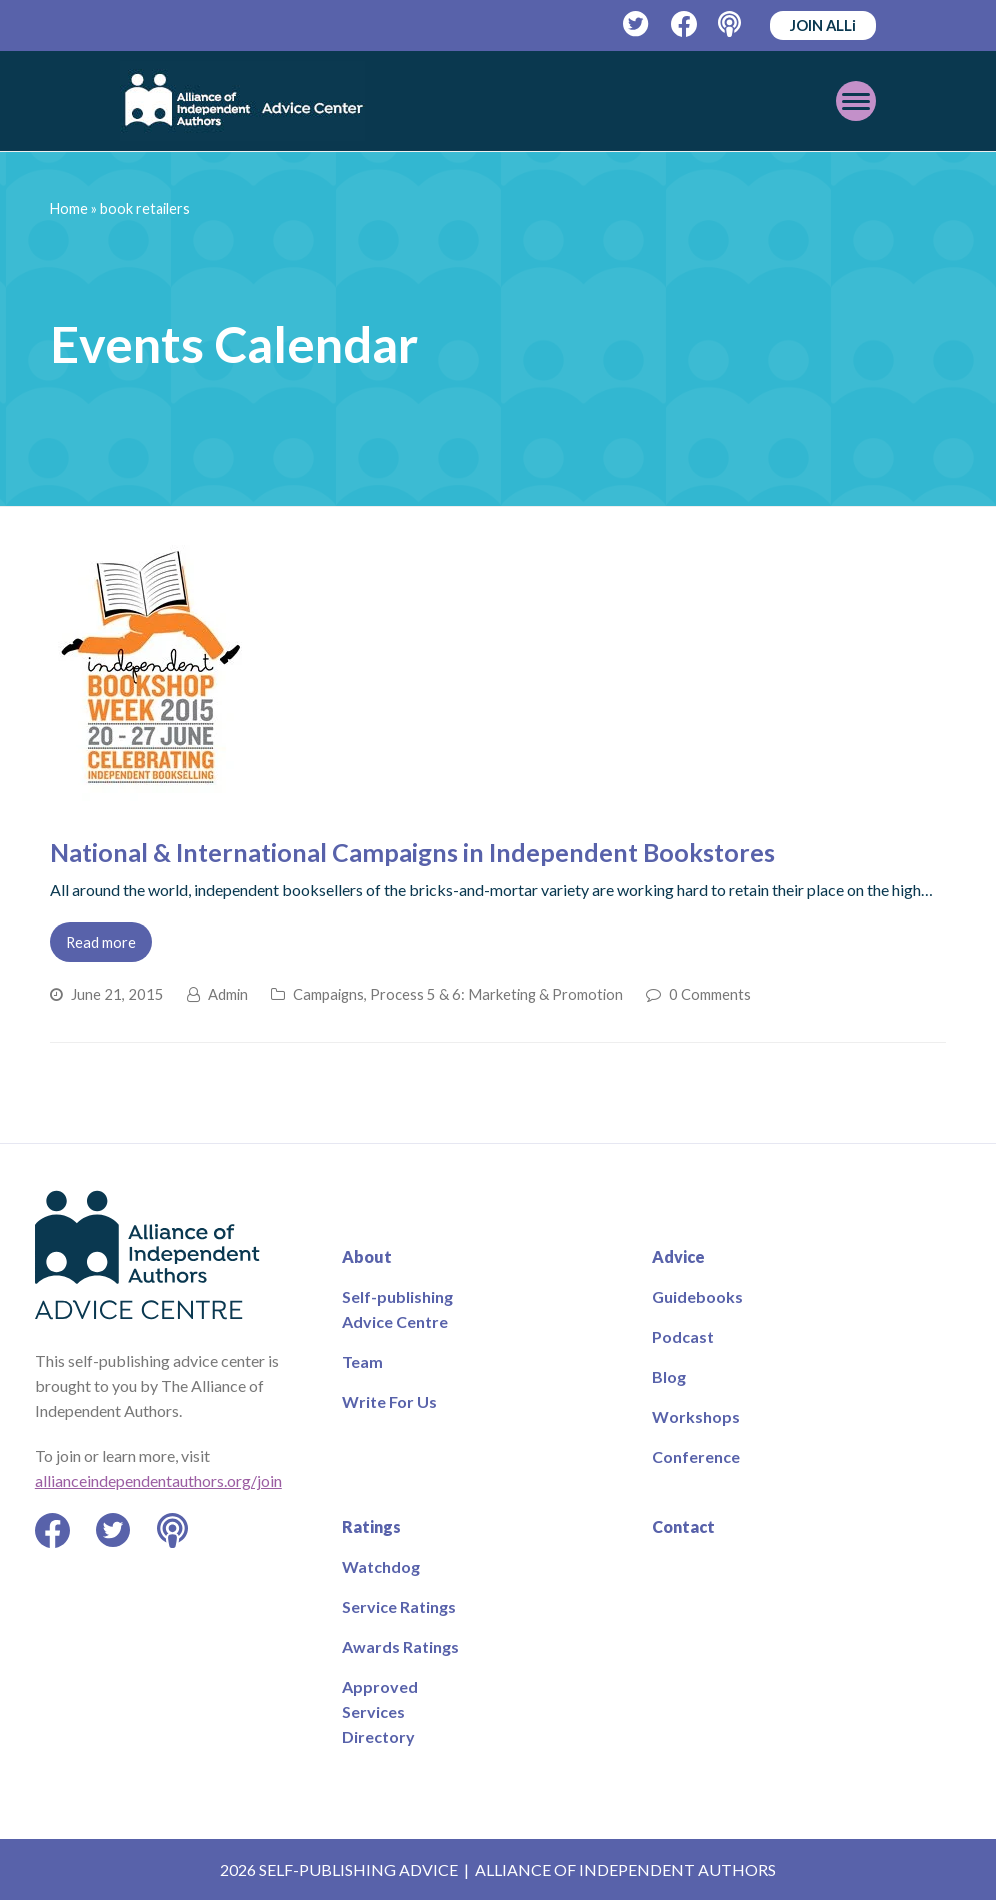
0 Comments (710, 994)
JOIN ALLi (823, 25)
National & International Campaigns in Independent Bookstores (412, 852)
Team (362, 1361)
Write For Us (389, 1401)
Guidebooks (697, 1296)
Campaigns (328, 994)
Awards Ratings (400, 1646)
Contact (683, 1526)
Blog (669, 1376)
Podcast (683, 1336)
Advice (678, 1256)
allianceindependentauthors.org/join (158, 1480)
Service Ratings (399, 1606)
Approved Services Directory (380, 1711)
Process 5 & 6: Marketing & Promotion (496, 994)
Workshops (696, 1416)
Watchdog (381, 1566)
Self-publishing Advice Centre (397, 1309)
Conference (696, 1456)
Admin (228, 994)
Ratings (371, 1526)
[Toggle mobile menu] (856, 101)
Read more (101, 942)
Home (69, 208)
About (367, 1256)
